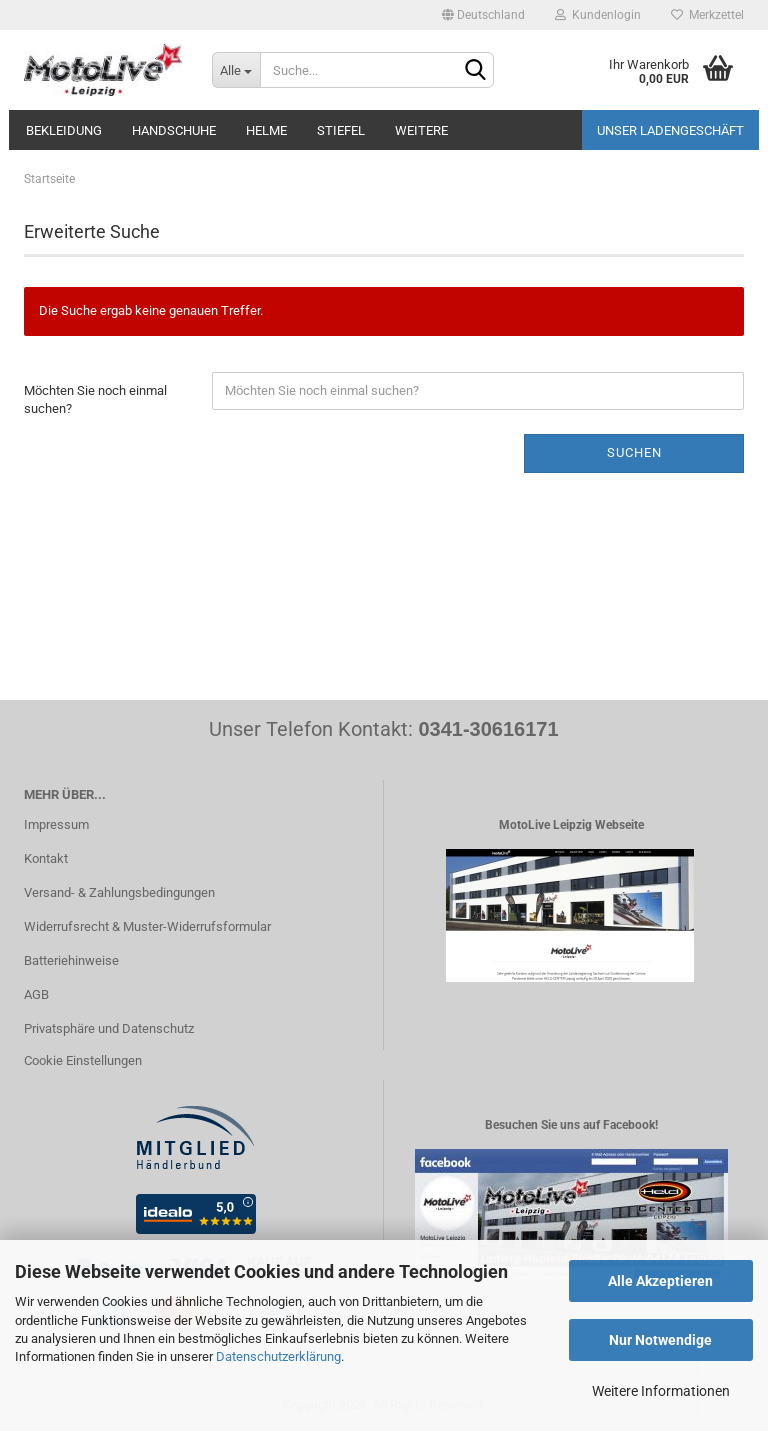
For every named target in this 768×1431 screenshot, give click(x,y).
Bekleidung (64, 130)
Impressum (56, 824)
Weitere (421, 130)
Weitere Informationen (661, 1391)
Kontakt (46, 858)
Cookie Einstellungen (83, 1060)
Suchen (634, 452)
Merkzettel (707, 15)
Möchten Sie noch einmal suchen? (95, 400)
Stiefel (341, 130)
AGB (36, 994)
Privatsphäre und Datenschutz (109, 1028)
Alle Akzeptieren (660, 1281)
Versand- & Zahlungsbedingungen (119, 892)
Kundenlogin (598, 15)
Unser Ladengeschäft (670, 130)
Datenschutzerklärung (278, 1356)
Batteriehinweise (71, 960)
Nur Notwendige (660, 1340)
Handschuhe (174, 130)
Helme (266, 130)
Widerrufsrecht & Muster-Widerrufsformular (147, 926)
